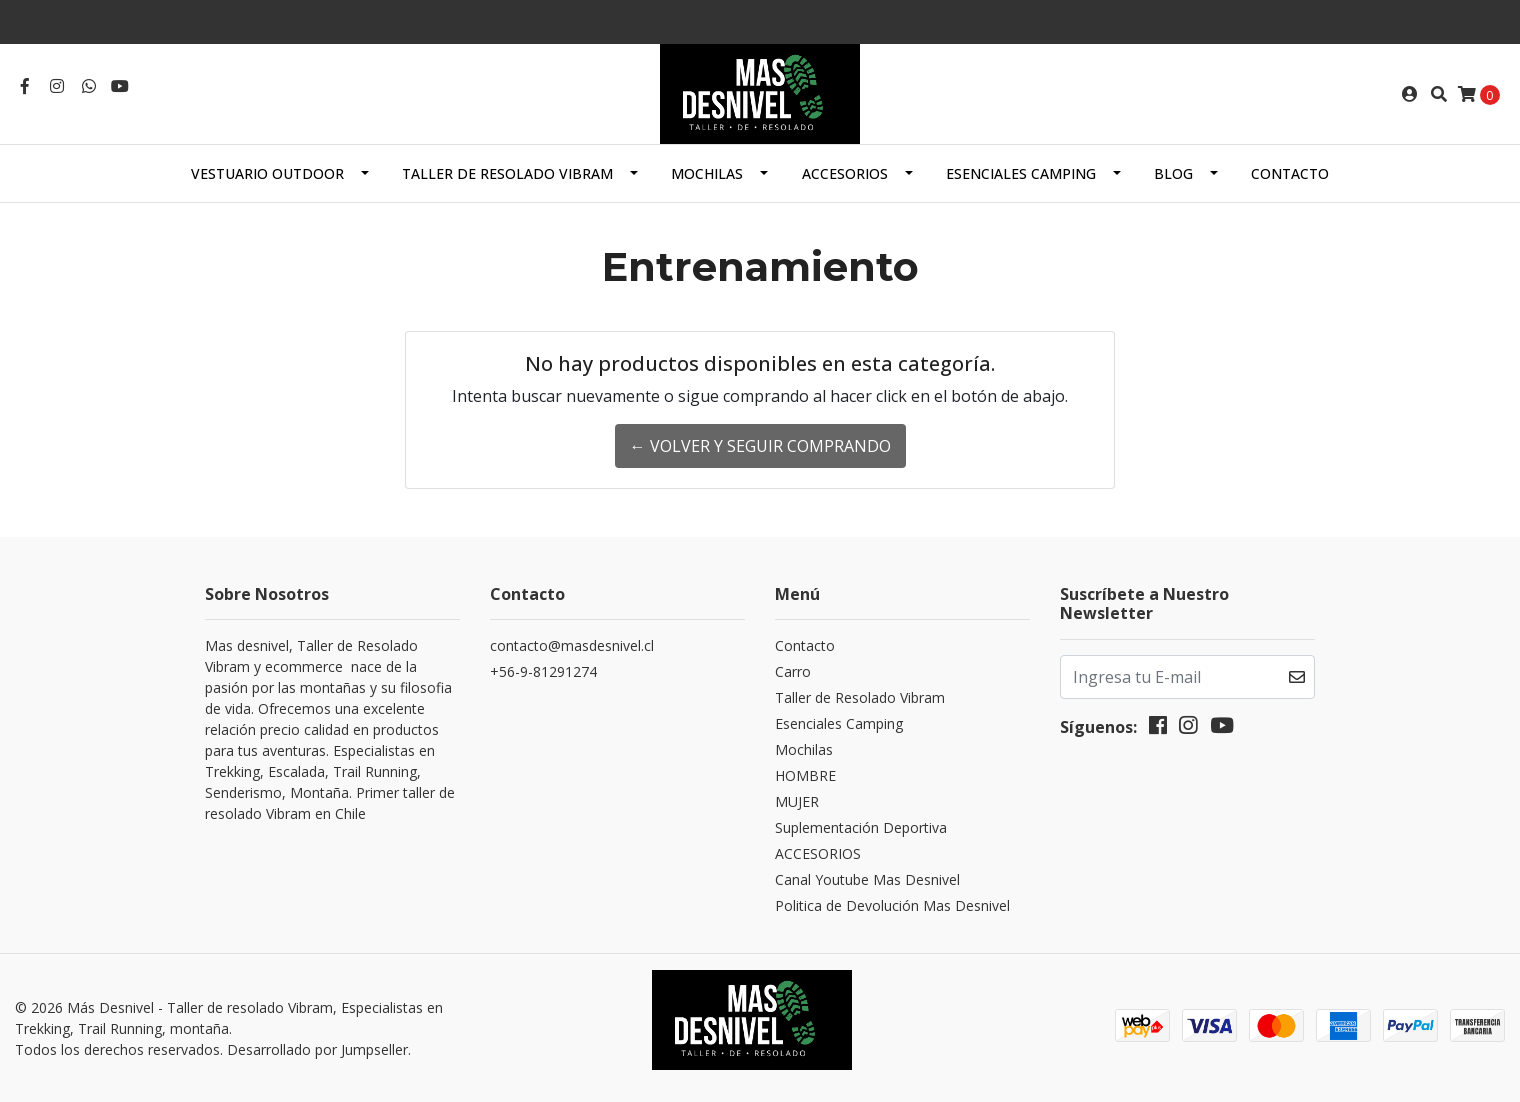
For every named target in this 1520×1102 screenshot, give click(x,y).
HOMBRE (805, 775)
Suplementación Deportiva (861, 827)
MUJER (797, 801)
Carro (793, 671)
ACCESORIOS (845, 173)
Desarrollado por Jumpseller (317, 1049)
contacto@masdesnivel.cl (572, 645)
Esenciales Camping (1021, 173)
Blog (1173, 173)
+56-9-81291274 (543, 671)
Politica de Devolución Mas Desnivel (892, 905)
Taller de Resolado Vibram (507, 173)
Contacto (1290, 173)
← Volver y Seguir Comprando (760, 446)
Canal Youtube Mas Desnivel (867, 879)
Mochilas (707, 173)
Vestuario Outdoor (267, 173)
